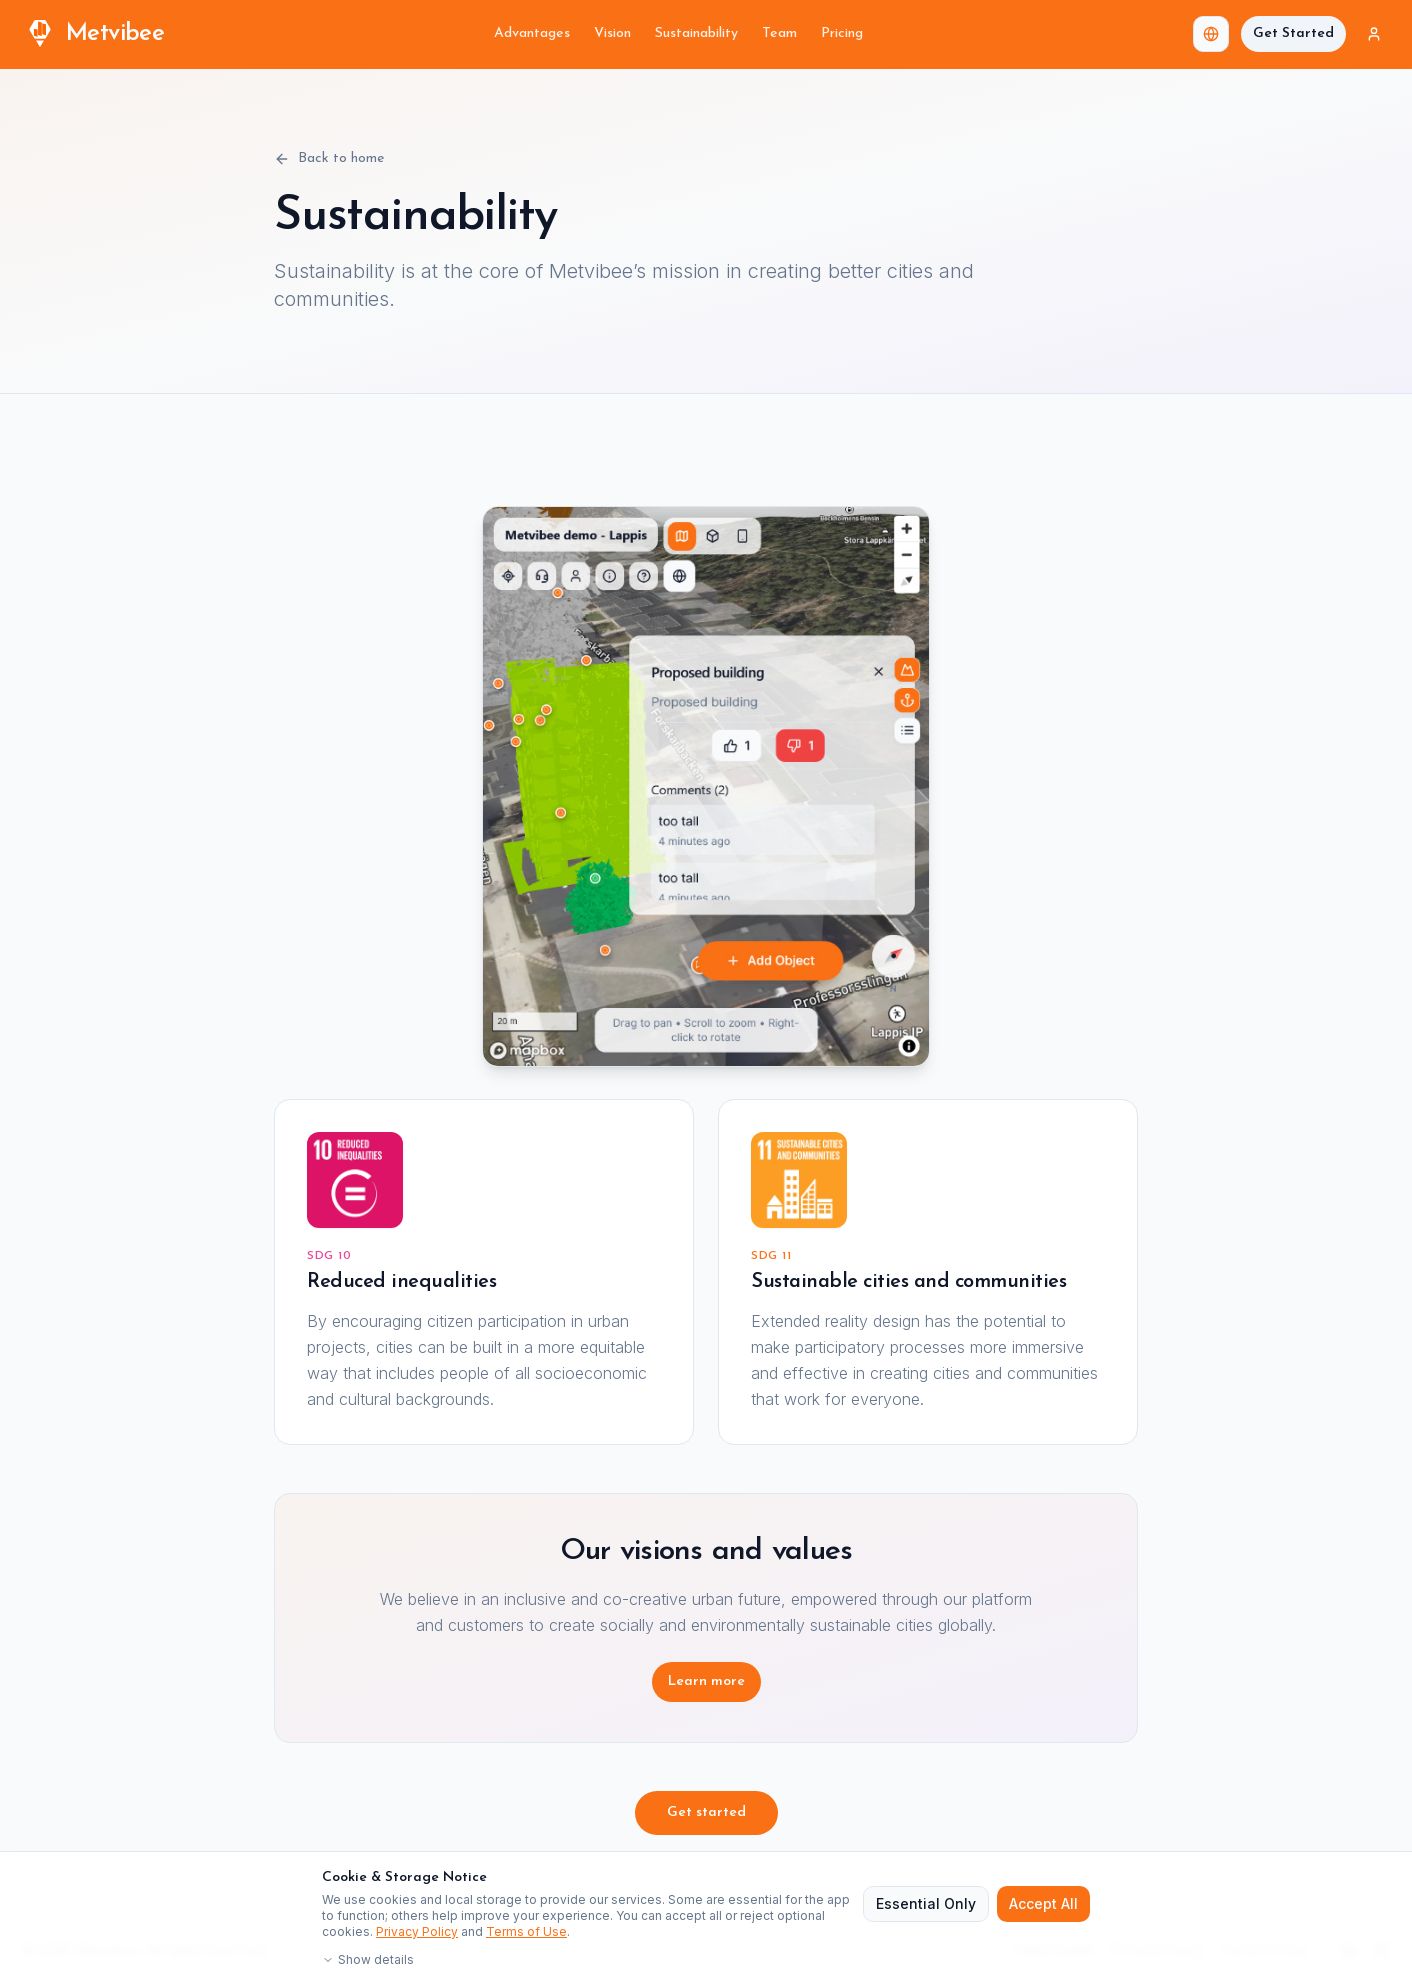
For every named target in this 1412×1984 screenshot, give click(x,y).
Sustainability (696, 33)
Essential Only (926, 1903)
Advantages (532, 33)
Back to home (329, 159)
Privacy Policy (417, 1931)
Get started (706, 1812)
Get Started (1293, 33)
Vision (612, 33)
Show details (368, 1959)
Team (779, 33)
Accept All (1043, 1903)
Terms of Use (526, 1931)
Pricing (842, 33)
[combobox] (1211, 34)
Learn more (706, 1681)
